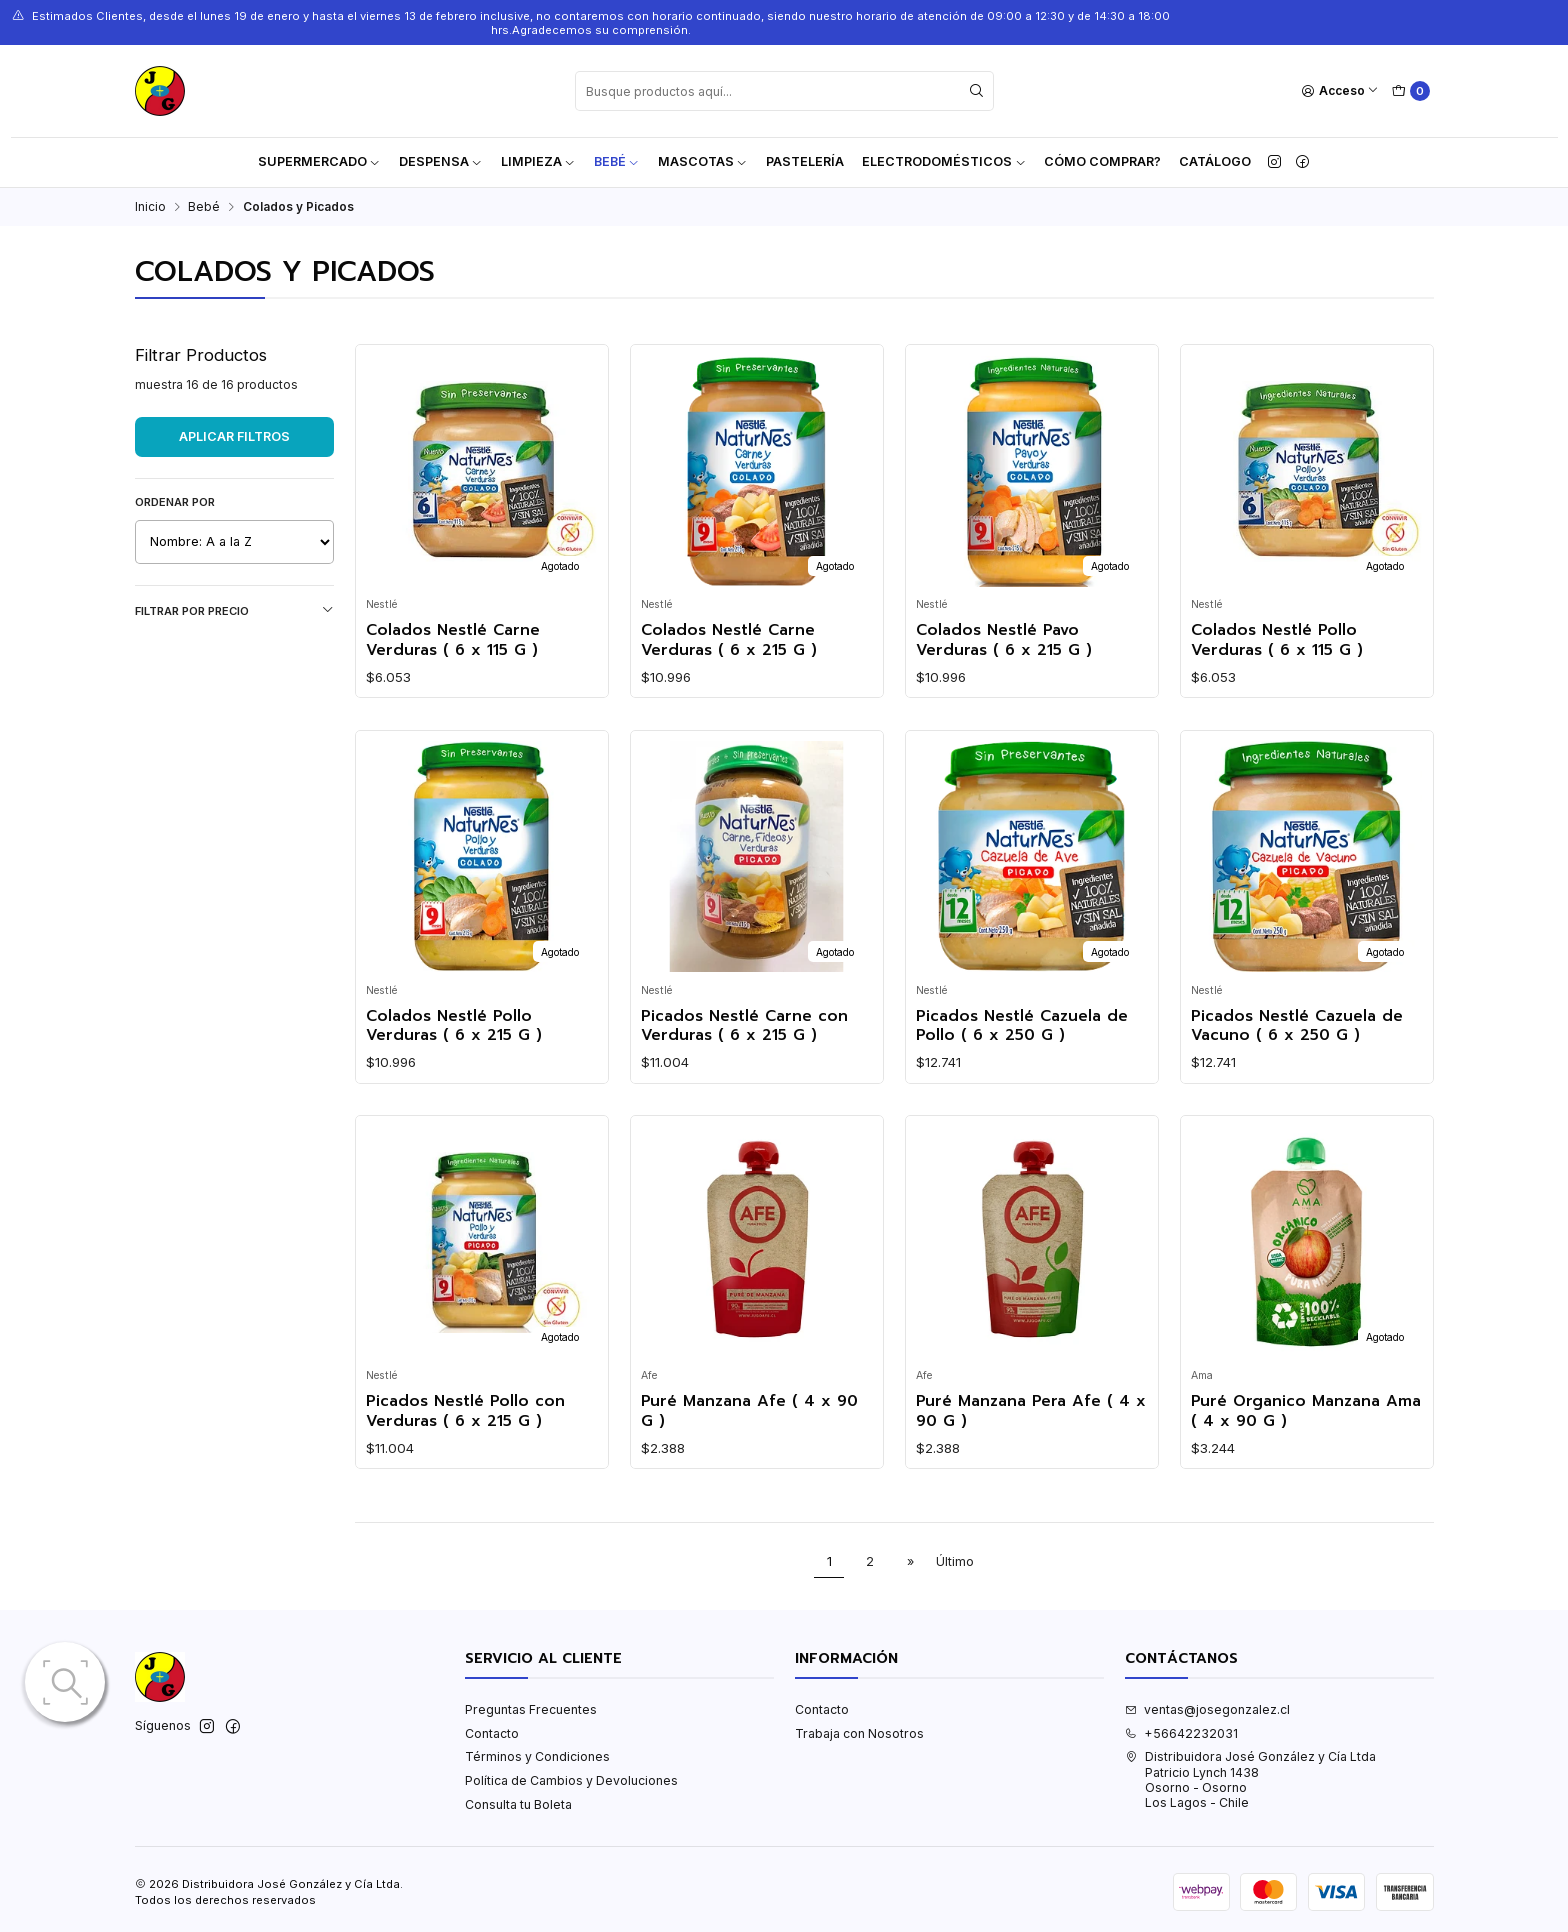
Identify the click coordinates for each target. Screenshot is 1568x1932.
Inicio (150, 207)
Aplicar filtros (234, 436)
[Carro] (1410, 91)
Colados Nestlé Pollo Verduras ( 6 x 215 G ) (454, 1026)
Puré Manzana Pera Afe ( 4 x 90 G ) (1031, 1411)
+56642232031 (1181, 1733)
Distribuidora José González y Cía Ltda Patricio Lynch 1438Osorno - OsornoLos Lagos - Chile (1250, 1779)
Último (955, 1561)
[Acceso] (1340, 91)
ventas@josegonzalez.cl (1207, 1709)
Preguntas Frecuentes (531, 1709)
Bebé (617, 161)
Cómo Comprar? (1102, 161)
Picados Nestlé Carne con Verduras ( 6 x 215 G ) (744, 1026)
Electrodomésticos (944, 161)
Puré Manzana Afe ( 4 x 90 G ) (749, 1411)
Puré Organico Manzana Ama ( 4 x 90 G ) (1306, 1411)
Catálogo (1215, 161)
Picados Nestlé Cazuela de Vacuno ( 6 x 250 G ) (1297, 1026)
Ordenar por (175, 502)
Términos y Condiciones (537, 1756)
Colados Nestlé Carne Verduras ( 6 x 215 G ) (729, 640)
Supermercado (319, 161)
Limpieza (538, 161)
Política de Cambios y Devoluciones (571, 1780)
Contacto (492, 1733)
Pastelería (805, 161)
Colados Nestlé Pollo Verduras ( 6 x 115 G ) (1277, 640)
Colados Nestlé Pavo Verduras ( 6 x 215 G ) (1004, 640)
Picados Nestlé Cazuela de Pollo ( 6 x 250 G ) (1022, 1026)
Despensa (441, 161)
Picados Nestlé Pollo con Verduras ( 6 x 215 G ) (465, 1411)
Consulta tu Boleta (518, 1804)
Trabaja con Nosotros (859, 1733)
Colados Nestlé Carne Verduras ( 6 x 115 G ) (453, 640)
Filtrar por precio (234, 610)
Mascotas (703, 161)
